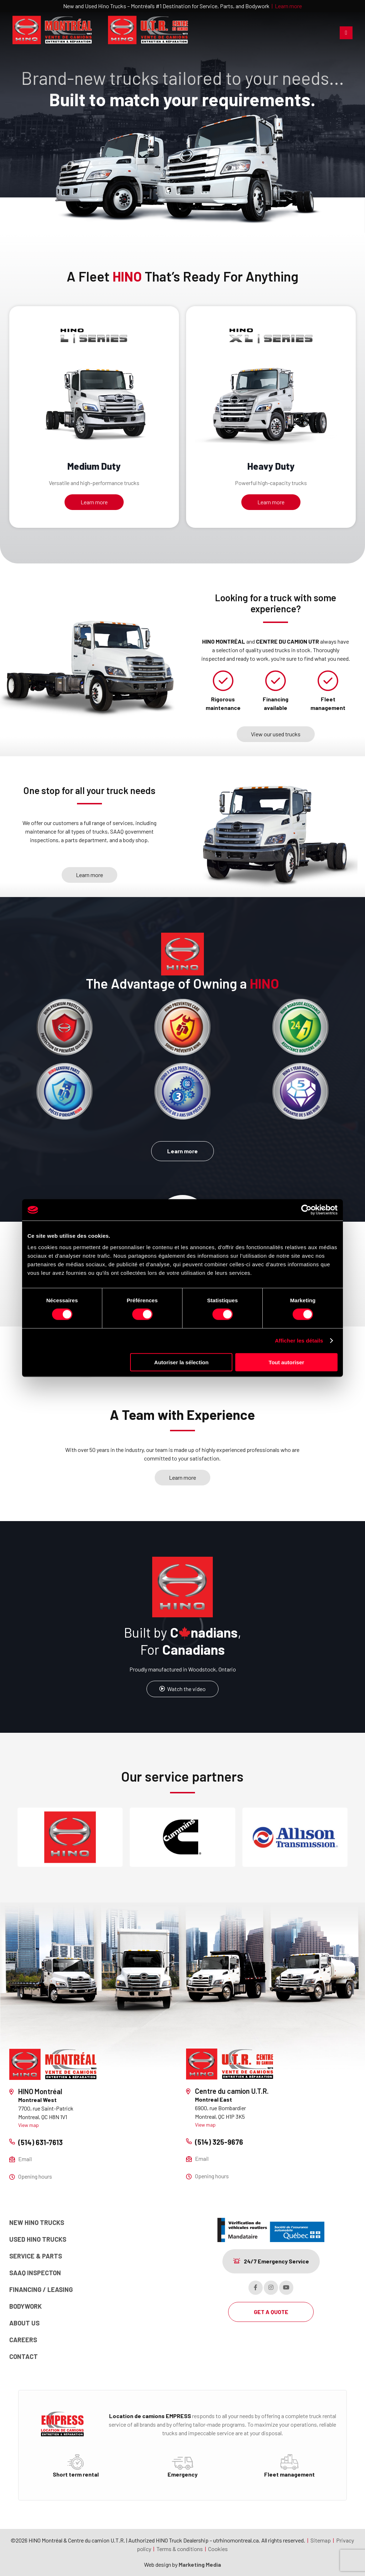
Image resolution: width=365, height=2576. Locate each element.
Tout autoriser (286, 1362)
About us (24, 2323)
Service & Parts (35, 2256)
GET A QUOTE (271, 2311)
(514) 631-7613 (40, 2142)
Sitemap (320, 2540)
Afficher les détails (299, 1341)
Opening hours (35, 2176)
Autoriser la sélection (181, 1362)
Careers (23, 2340)
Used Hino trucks (37, 2239)
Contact (23, 2356)
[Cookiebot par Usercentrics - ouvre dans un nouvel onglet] (306, 1210)
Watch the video (182, 1689)
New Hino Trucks (36, 2222)
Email (25, 2158)
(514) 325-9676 (219, 2142)
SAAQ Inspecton (35, 2273)
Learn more (288, 5)
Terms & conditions (179, 2548)
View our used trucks (275, 734)
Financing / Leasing (41, 2289)
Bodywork (25, 2306)
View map (28, 2125)
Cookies (218, 2548)
